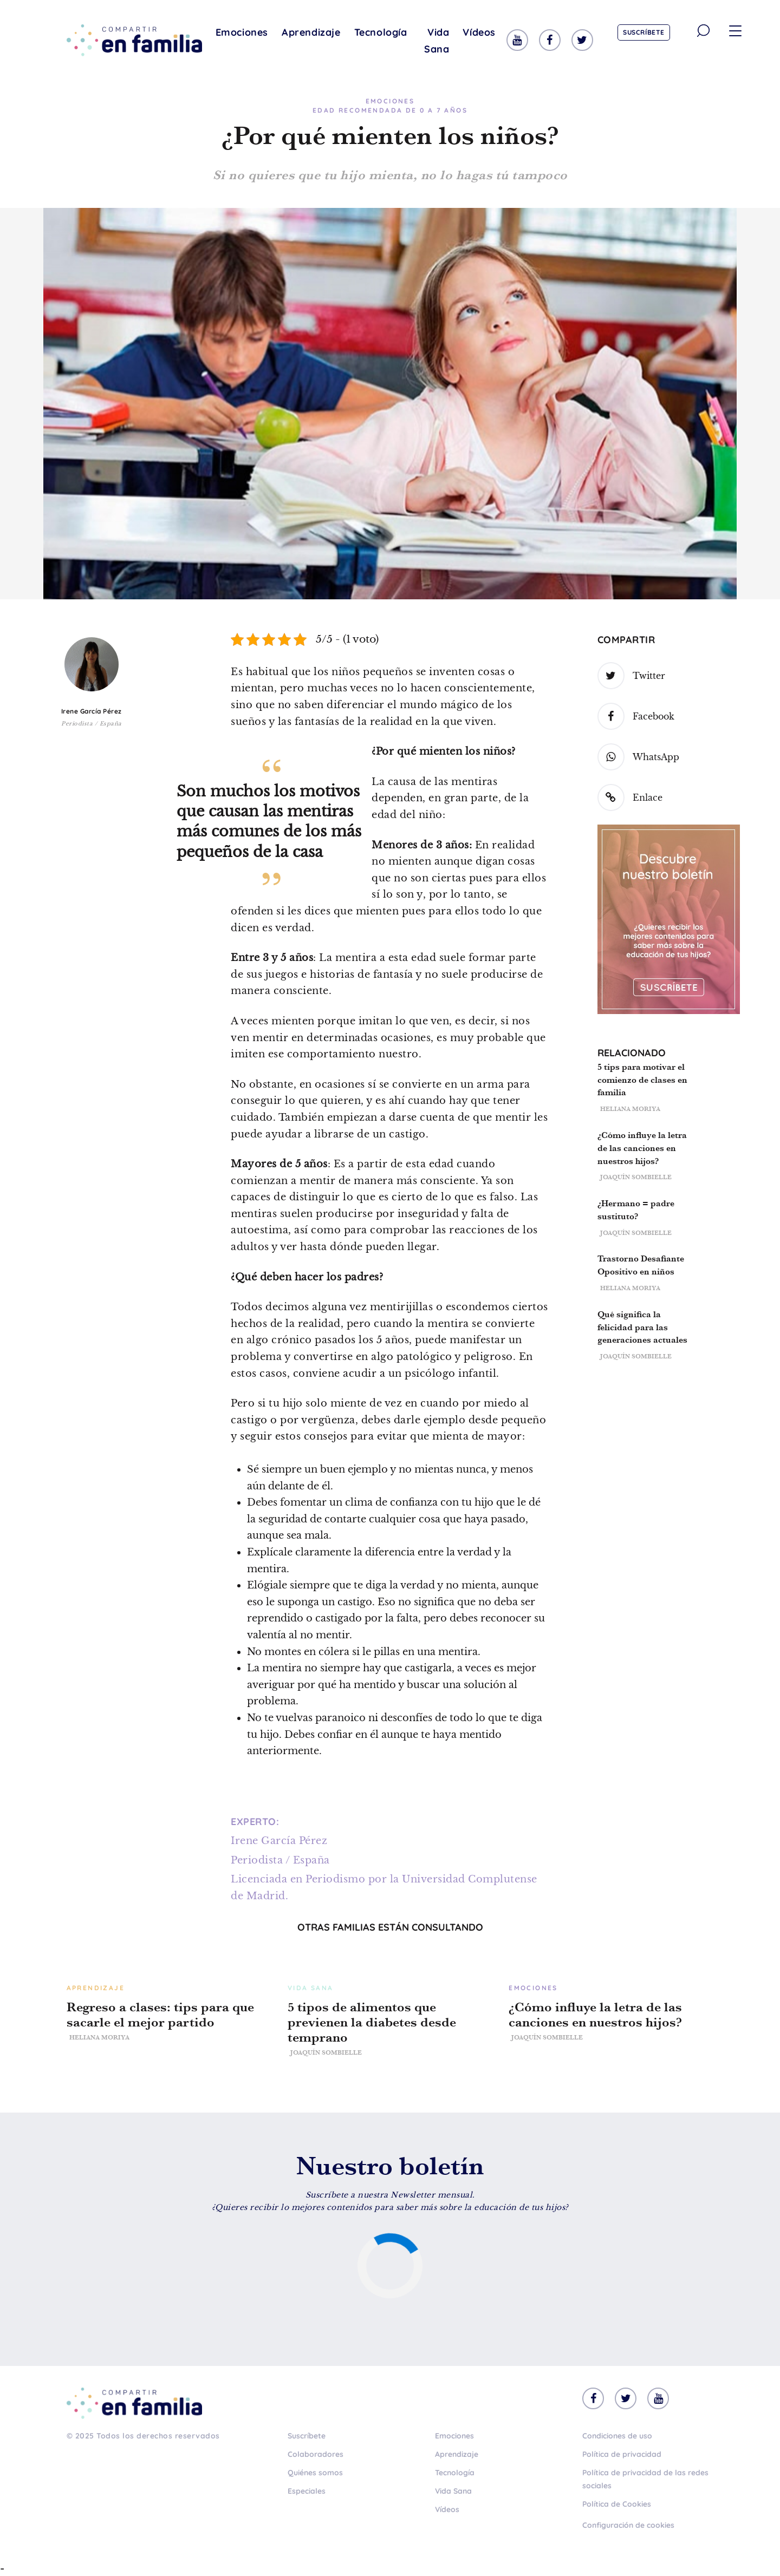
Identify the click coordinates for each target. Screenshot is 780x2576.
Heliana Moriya (630, 1109)
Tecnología (380, 32)
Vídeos (479, 32)
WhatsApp (638, 756)
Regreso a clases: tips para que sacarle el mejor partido (160, 2014)
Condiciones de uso (617, 2436)
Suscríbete (644, 32)
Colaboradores (315, 2454)
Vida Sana (436, 40)
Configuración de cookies (628, 2525)
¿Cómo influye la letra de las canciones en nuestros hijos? (642, 1148)
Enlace (629, 797)
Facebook (635, 716)
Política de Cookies (616, 2504)
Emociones (242, 32)
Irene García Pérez (91, 711)
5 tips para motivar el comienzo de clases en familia (642, 1080)
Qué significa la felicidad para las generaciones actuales (642, 1327)
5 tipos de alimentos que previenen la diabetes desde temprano (372, 2022)
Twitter (631, 675)
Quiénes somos (315, 2472)
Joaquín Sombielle (636, 1177)
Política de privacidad (621, 2454)
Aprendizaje (311, 32)
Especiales (307, 2491)
